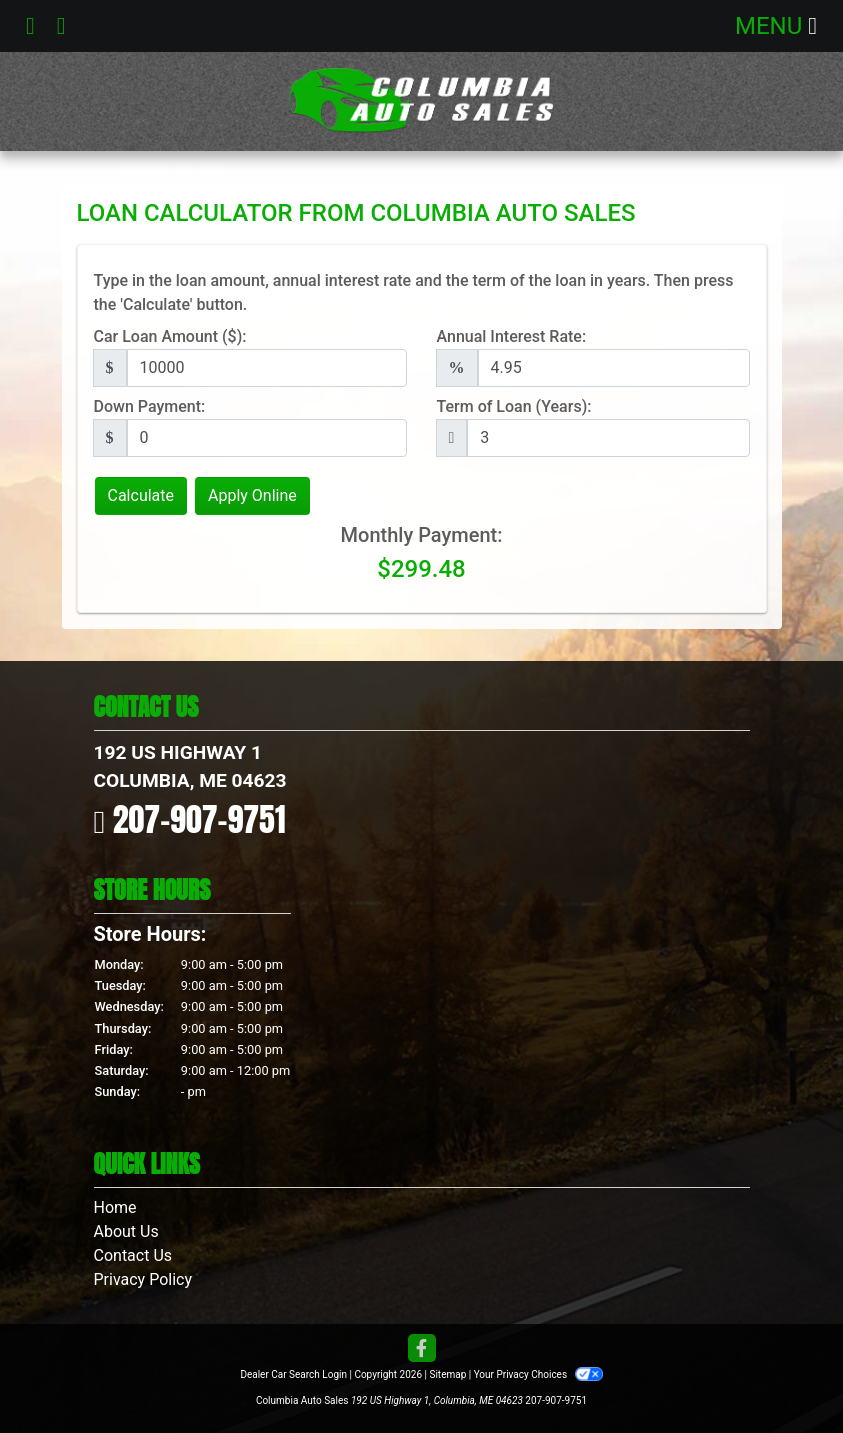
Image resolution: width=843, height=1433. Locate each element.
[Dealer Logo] (422, 101)
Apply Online (252, 495)
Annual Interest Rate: (512, 336)
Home (115, 1207)
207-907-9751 (199, 819)
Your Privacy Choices (538, 1374)
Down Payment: (150, 406)
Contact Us (133, 1255)
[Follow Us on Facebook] (422, 1349)
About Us (126, 1231)
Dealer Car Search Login (293, 1374)
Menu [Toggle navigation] (776, 26)
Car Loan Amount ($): (170, 336)
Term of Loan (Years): (514, 406)
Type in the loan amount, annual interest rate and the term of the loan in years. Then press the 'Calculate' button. (414, 292)
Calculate (141, 495)
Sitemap (447, 1374)
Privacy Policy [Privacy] (143, 1279)
